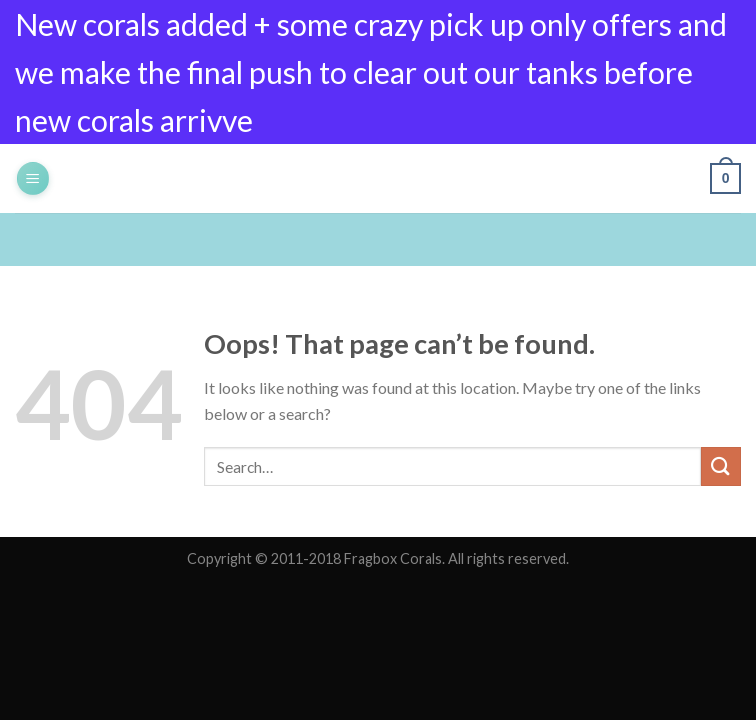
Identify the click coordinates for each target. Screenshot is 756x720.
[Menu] (33, 178)
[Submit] (721, 466)
